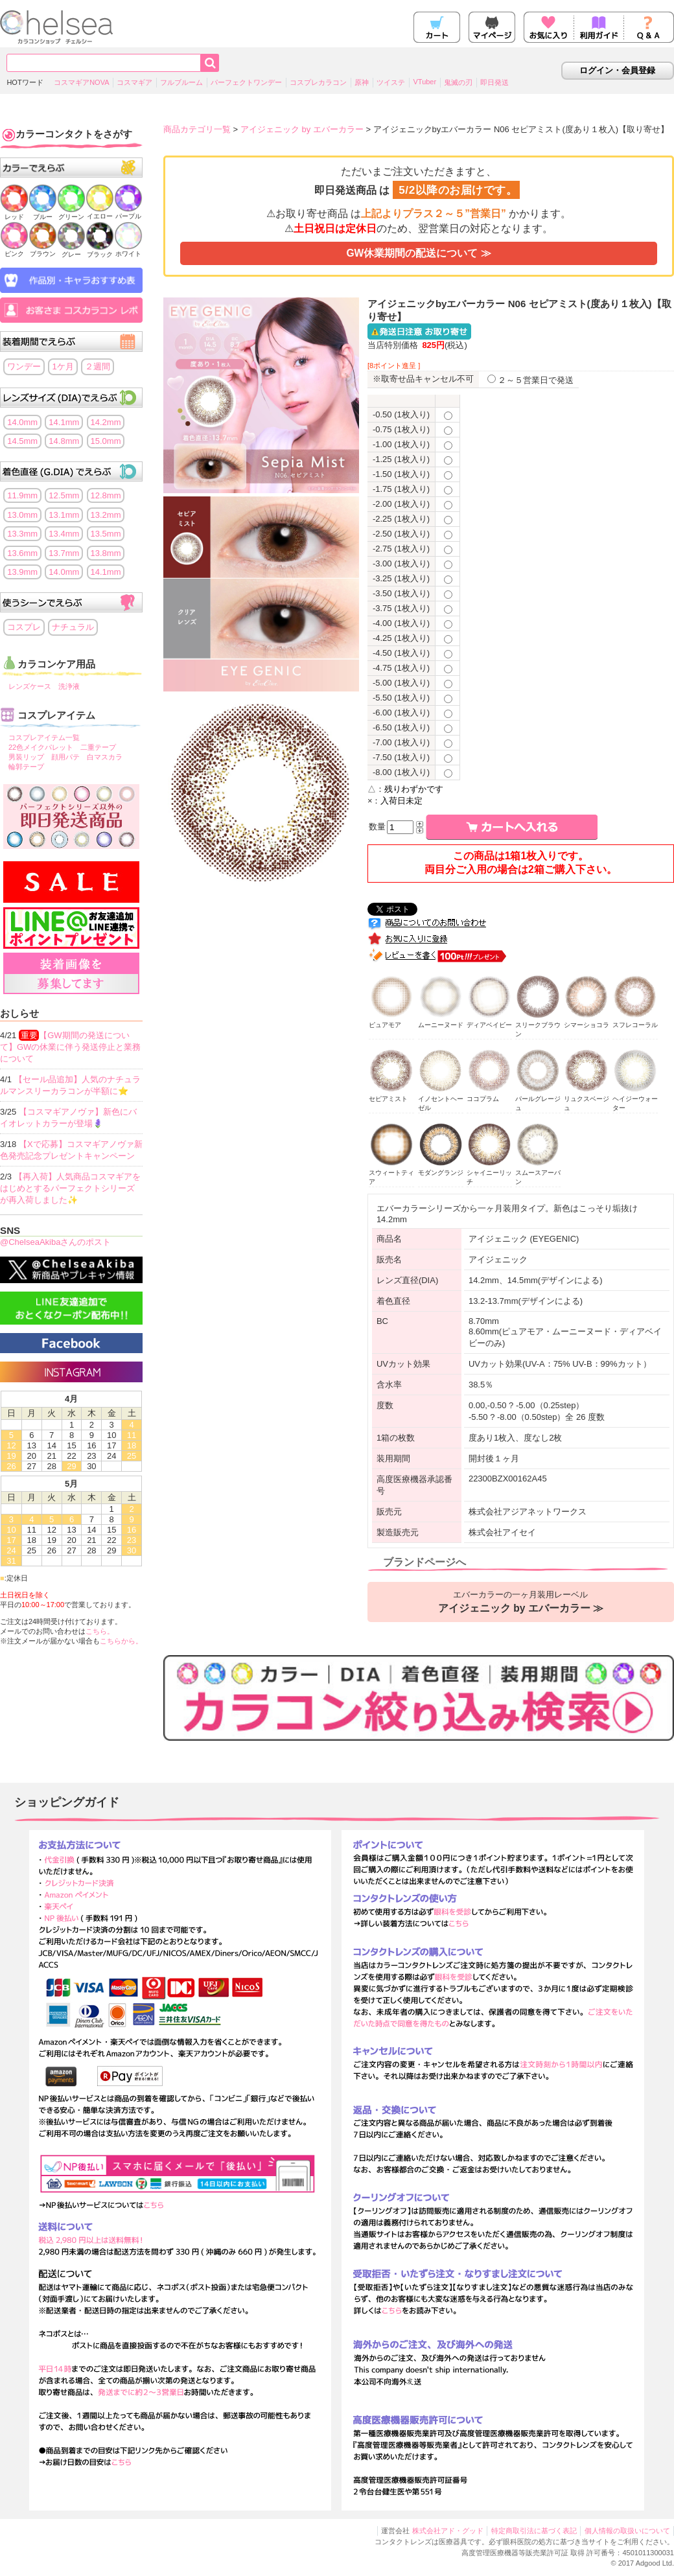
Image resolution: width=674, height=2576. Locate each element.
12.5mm (64, 495)
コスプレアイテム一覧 (44, 737)
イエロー (100, 212)
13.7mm (64, 553)
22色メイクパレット (40, 747)
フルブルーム (181, 82)
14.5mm (22, 441)
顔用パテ (65, 757)
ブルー (43, 212)
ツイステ (391, 82)
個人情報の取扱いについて (627, 2531)
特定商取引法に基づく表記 (534, 2531)
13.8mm (106, 553)
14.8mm (64, 441)
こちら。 (100, 1631)
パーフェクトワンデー (246, 82)
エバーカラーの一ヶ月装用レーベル (520, 1602)
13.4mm (64, 534)
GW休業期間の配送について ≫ (418, 253)
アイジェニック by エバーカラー (302, 129)
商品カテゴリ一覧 (197, 129)
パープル (128, 212)
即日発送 (494, 82)
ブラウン (43, 249)
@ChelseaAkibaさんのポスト (55, 1242)
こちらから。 (121, 1641)
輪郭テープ (26, 767)
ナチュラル (73, 627)
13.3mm (22, 534)
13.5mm (106, 534)
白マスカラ (104, 757)
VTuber (424, 82)
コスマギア (134, 82)
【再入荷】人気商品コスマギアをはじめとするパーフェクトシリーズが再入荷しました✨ (70, 1188)
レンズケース (29, 686)
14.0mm (22, 422)
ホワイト (128, 249)
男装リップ (26, 757)
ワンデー (24, 366)
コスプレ (24, 627)
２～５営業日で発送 (530, 380)
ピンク (14, 249)
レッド (14, 212)
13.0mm (22, 515)
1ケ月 (62, 366)
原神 (361, 82)
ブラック (100, 250)
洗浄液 (69, 686)
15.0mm (106, 441)
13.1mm (64, 515)
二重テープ (98, 747)
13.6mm (22, 553)
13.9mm (22, 572)
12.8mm (106, 495)
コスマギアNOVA (81, 82)
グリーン (71, 212)
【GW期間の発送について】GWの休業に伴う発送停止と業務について (70, 1046)
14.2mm (106, 422)
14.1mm (64, 422)
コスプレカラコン (318, 82)
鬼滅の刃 (458, 82)
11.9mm (22, 495)
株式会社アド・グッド (447, 2531)
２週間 (97, 366)
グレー (71, 250)
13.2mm (106, 515)
